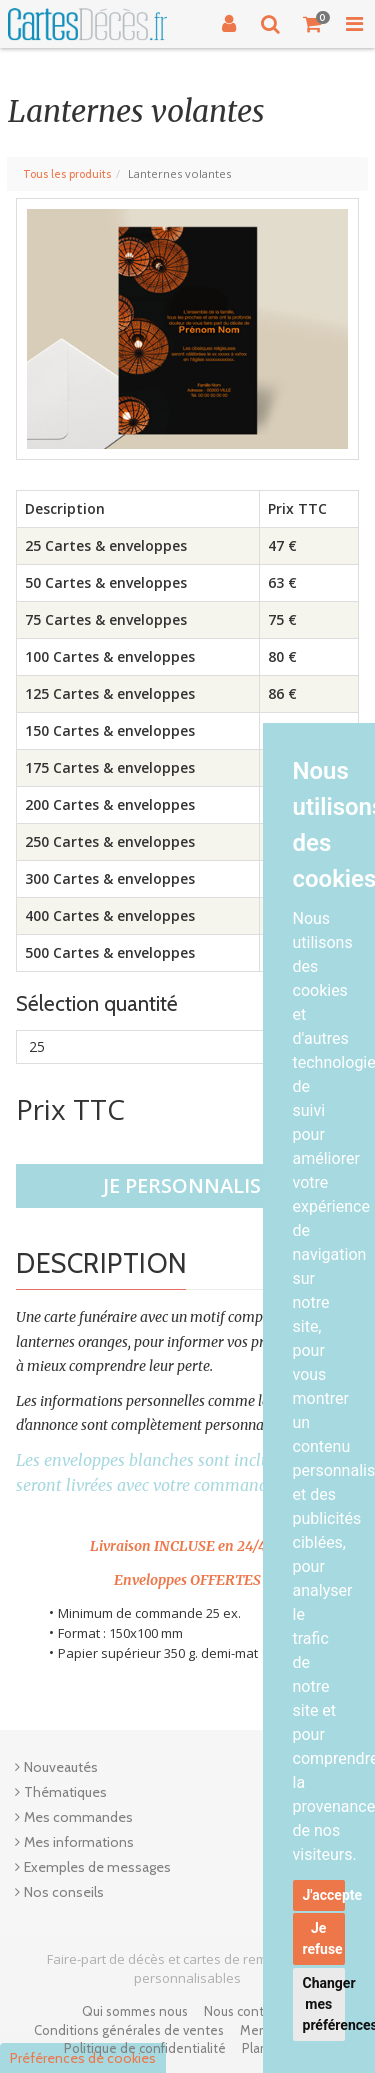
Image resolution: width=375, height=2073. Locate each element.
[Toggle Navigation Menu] (354, 24)
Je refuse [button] (323, 1938)
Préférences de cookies (83, 2058)
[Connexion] (229, 24)
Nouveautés (61, 1767)
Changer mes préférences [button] (324, 2004)
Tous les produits (67, 174)
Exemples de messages (97, 1867)
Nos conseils (64, 1892)
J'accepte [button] (324, 1895)
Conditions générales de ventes (129, 2030)
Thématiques (65, 1792)
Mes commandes (78, 1817)
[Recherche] (271, 24)
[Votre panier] (313, 24)
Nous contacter (249, 2011)
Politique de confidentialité (145, 2048)
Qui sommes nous (135, 2011)
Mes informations (79, 1842)
